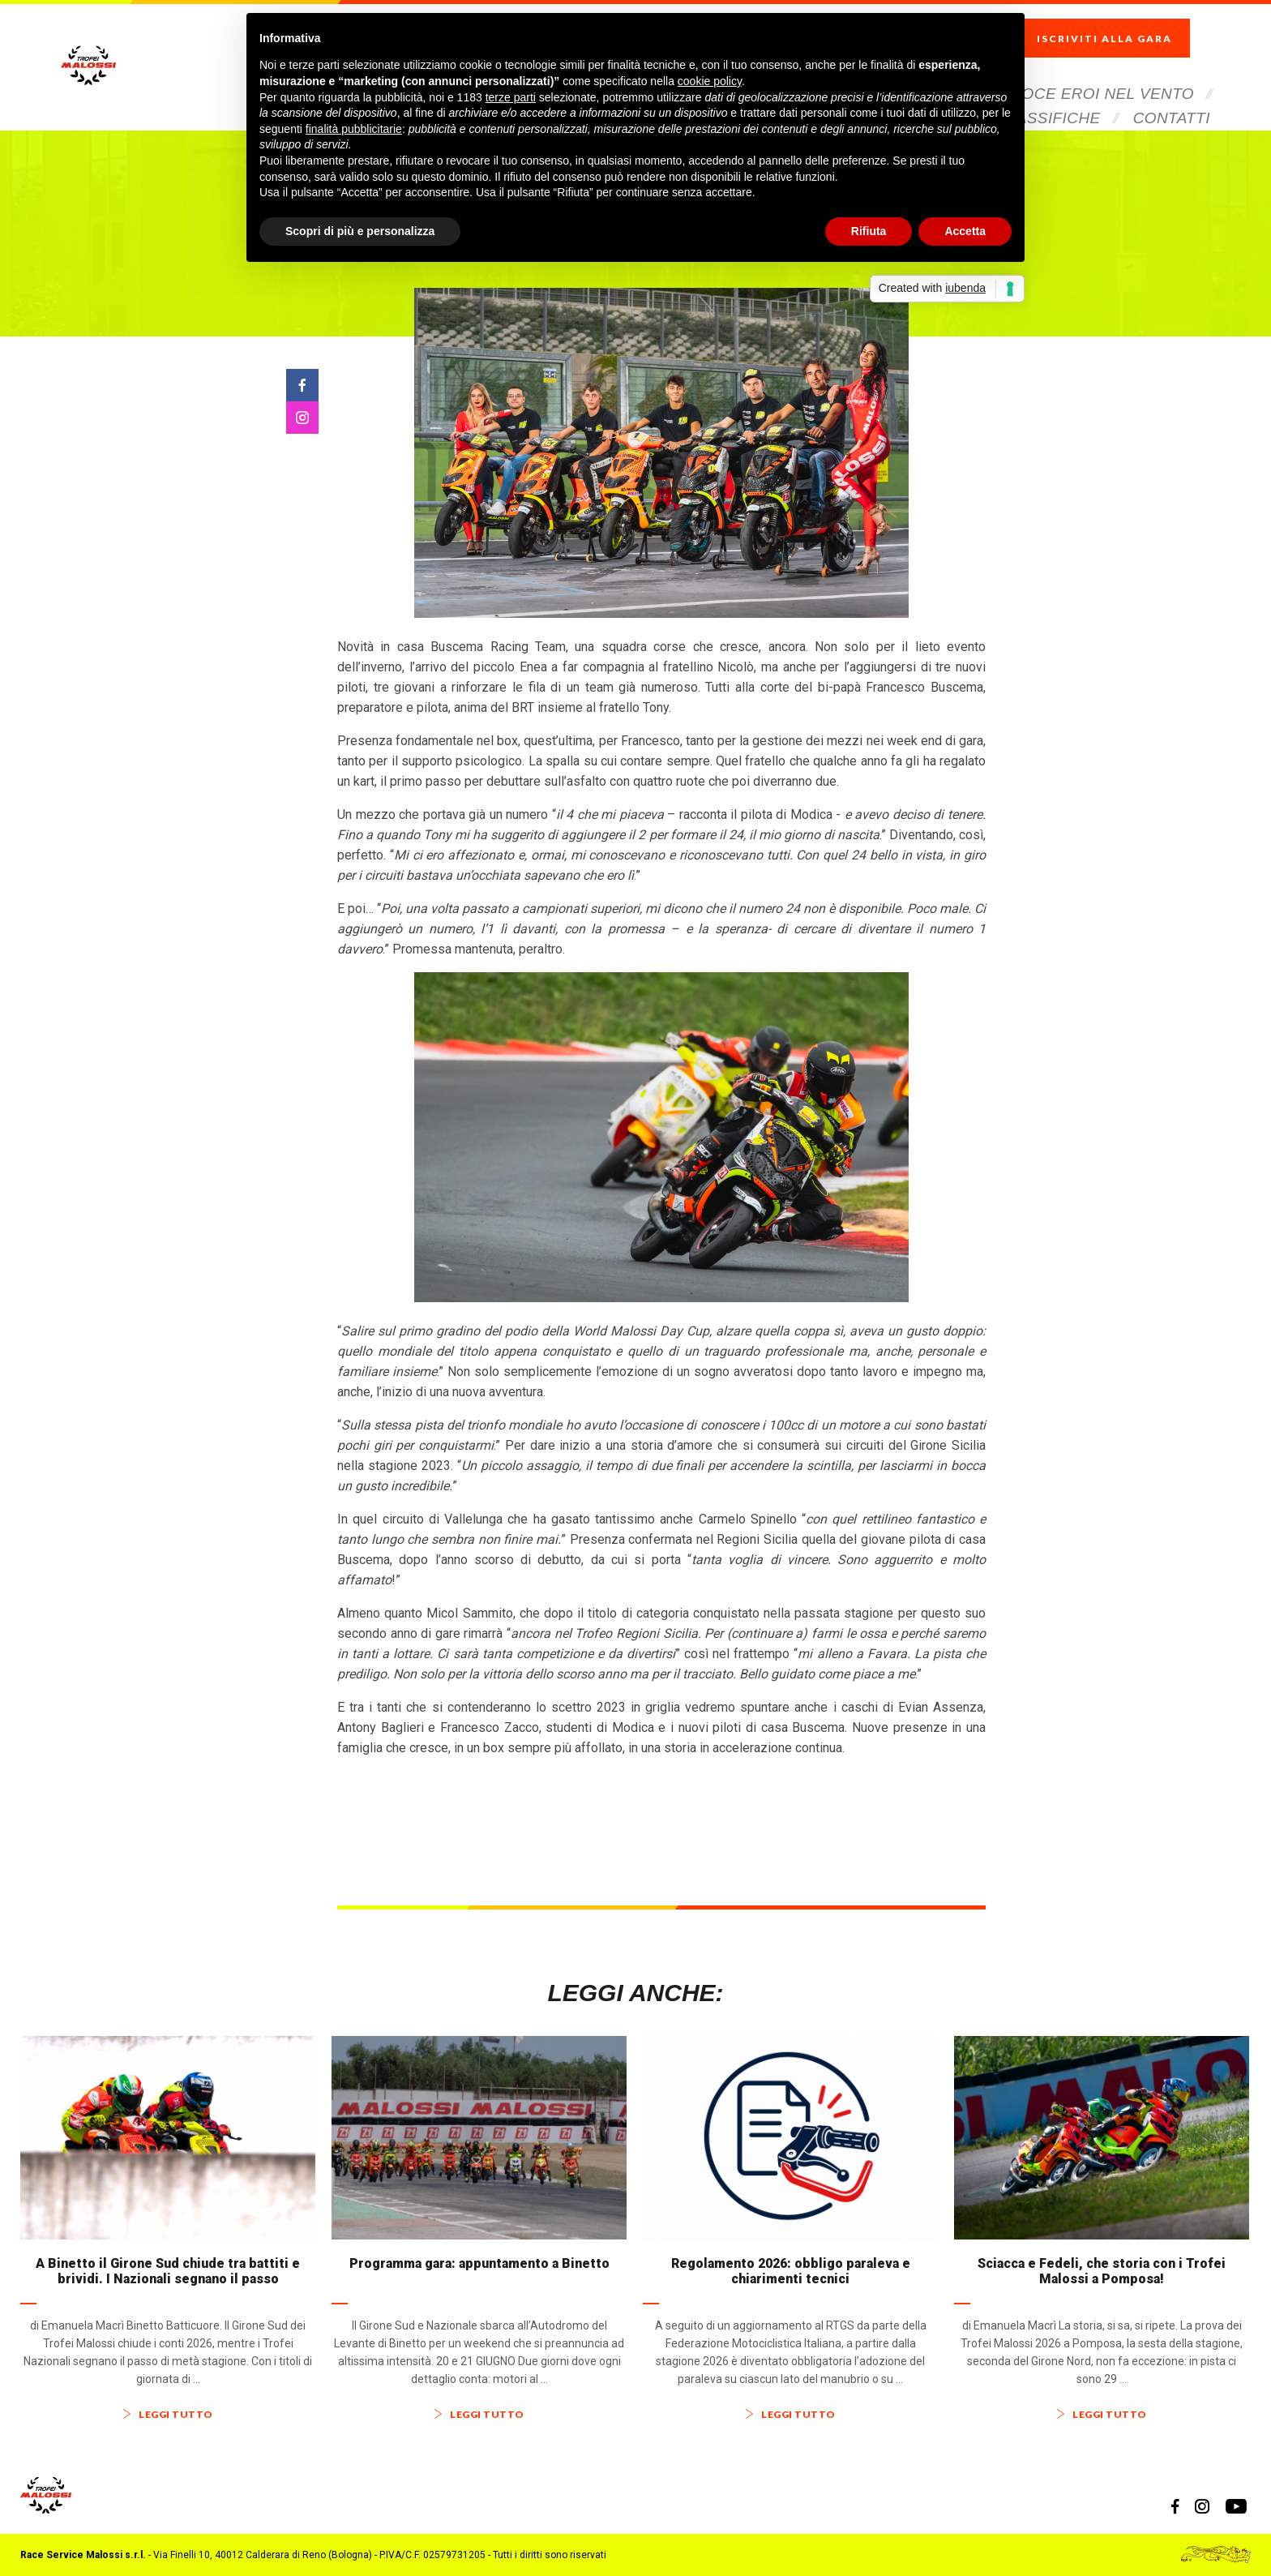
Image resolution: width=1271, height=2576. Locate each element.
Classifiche (1048, 91)
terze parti (511, 97)
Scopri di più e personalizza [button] (359, 231)
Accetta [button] (965, 231)
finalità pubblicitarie (354, 128)
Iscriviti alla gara (1120, 25)
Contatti (1171, 91)
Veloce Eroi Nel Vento (1093, 66)
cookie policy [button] (710, 81)
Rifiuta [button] (869, 231)
